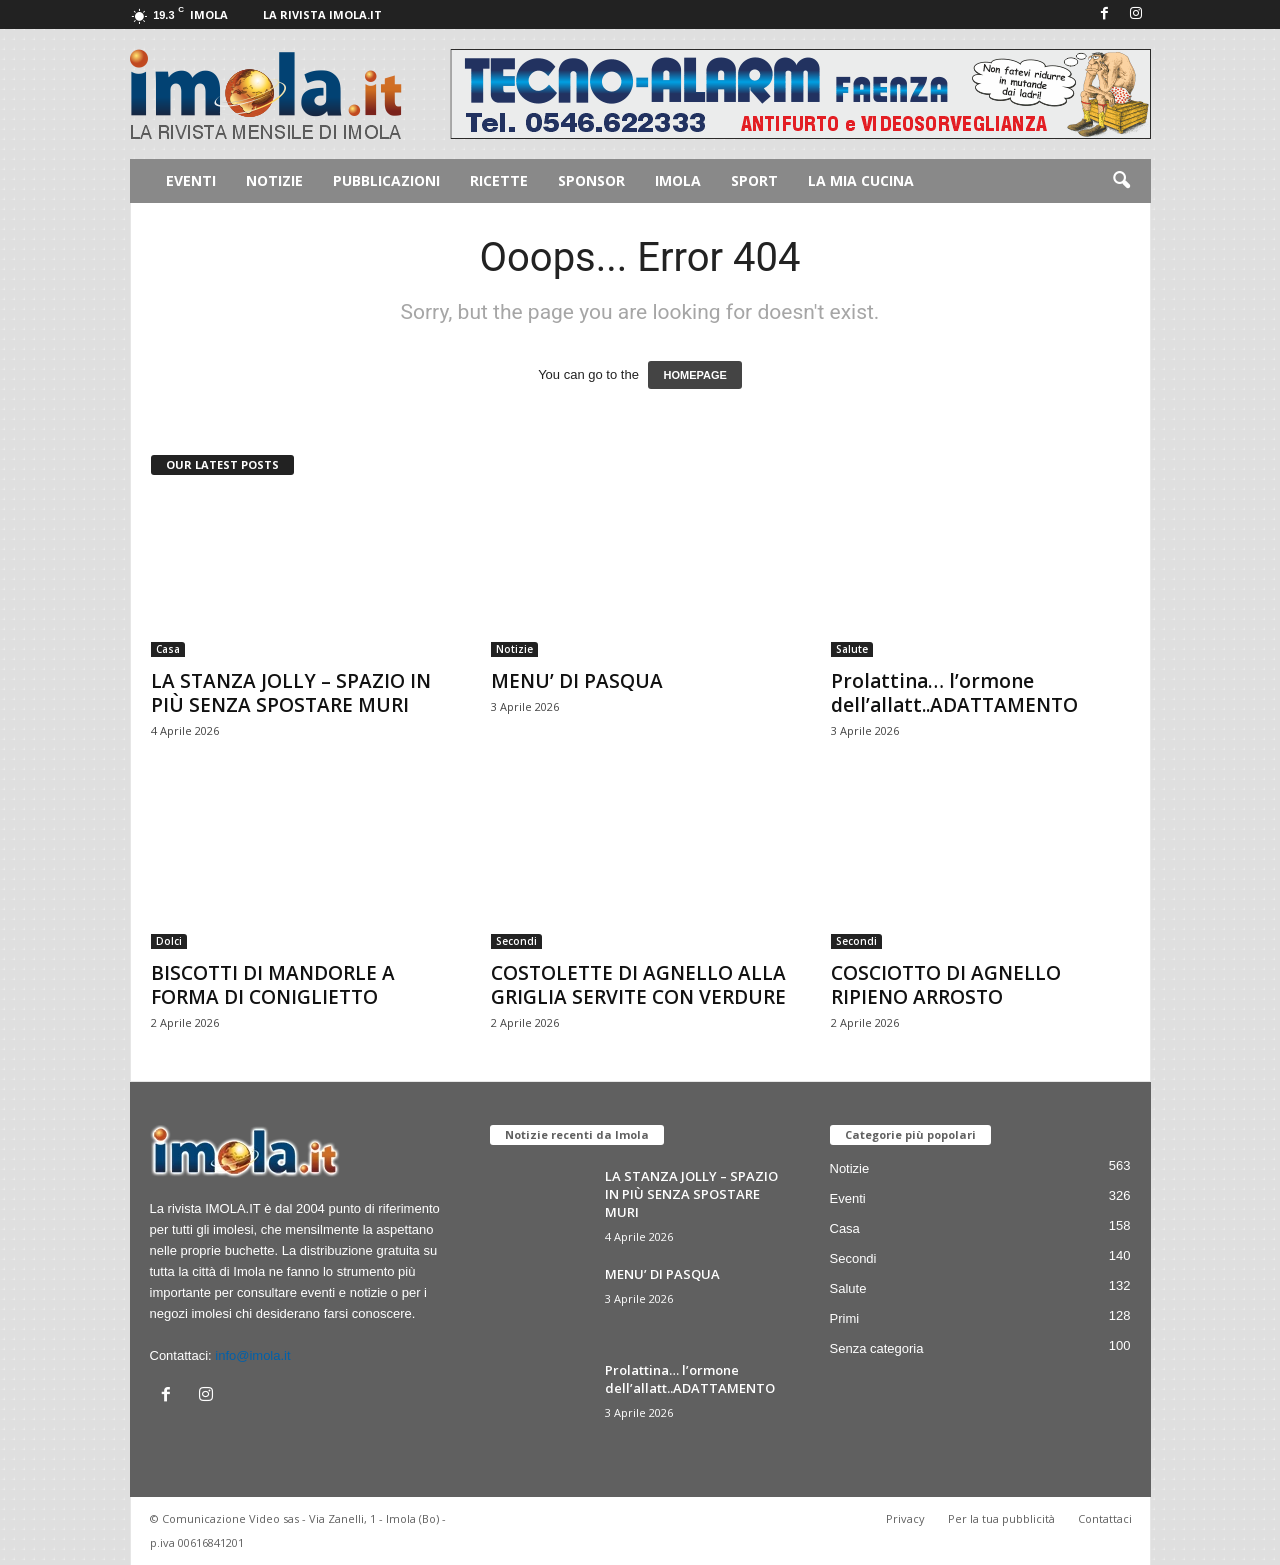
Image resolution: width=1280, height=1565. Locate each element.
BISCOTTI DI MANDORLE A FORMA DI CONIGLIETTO (273, 985)
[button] (1121, 181)
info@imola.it (252, 1355)
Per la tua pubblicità (1001, 1518)
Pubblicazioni (386, 180)
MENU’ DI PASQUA (577, 681)
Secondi (516, 941)
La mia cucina (861, 180)
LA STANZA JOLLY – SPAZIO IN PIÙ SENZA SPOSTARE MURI (291, 693)
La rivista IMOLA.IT (322, 14)
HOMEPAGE (694, 375)
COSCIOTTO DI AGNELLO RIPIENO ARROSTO (946, 985)
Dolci (169, 941)
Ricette (499, 180)
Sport (754, 180)
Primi (845, 1318)
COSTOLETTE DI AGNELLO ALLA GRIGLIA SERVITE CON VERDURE (638, 985)
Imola (678, 180)
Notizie (274, 180)
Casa (168, 649)
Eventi (191, 180)
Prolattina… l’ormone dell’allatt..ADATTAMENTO (954, 693)
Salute (852, 649)
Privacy (905, 1518)
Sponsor (591, 180)
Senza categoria (877, 1348)
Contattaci (1105, 1518)
